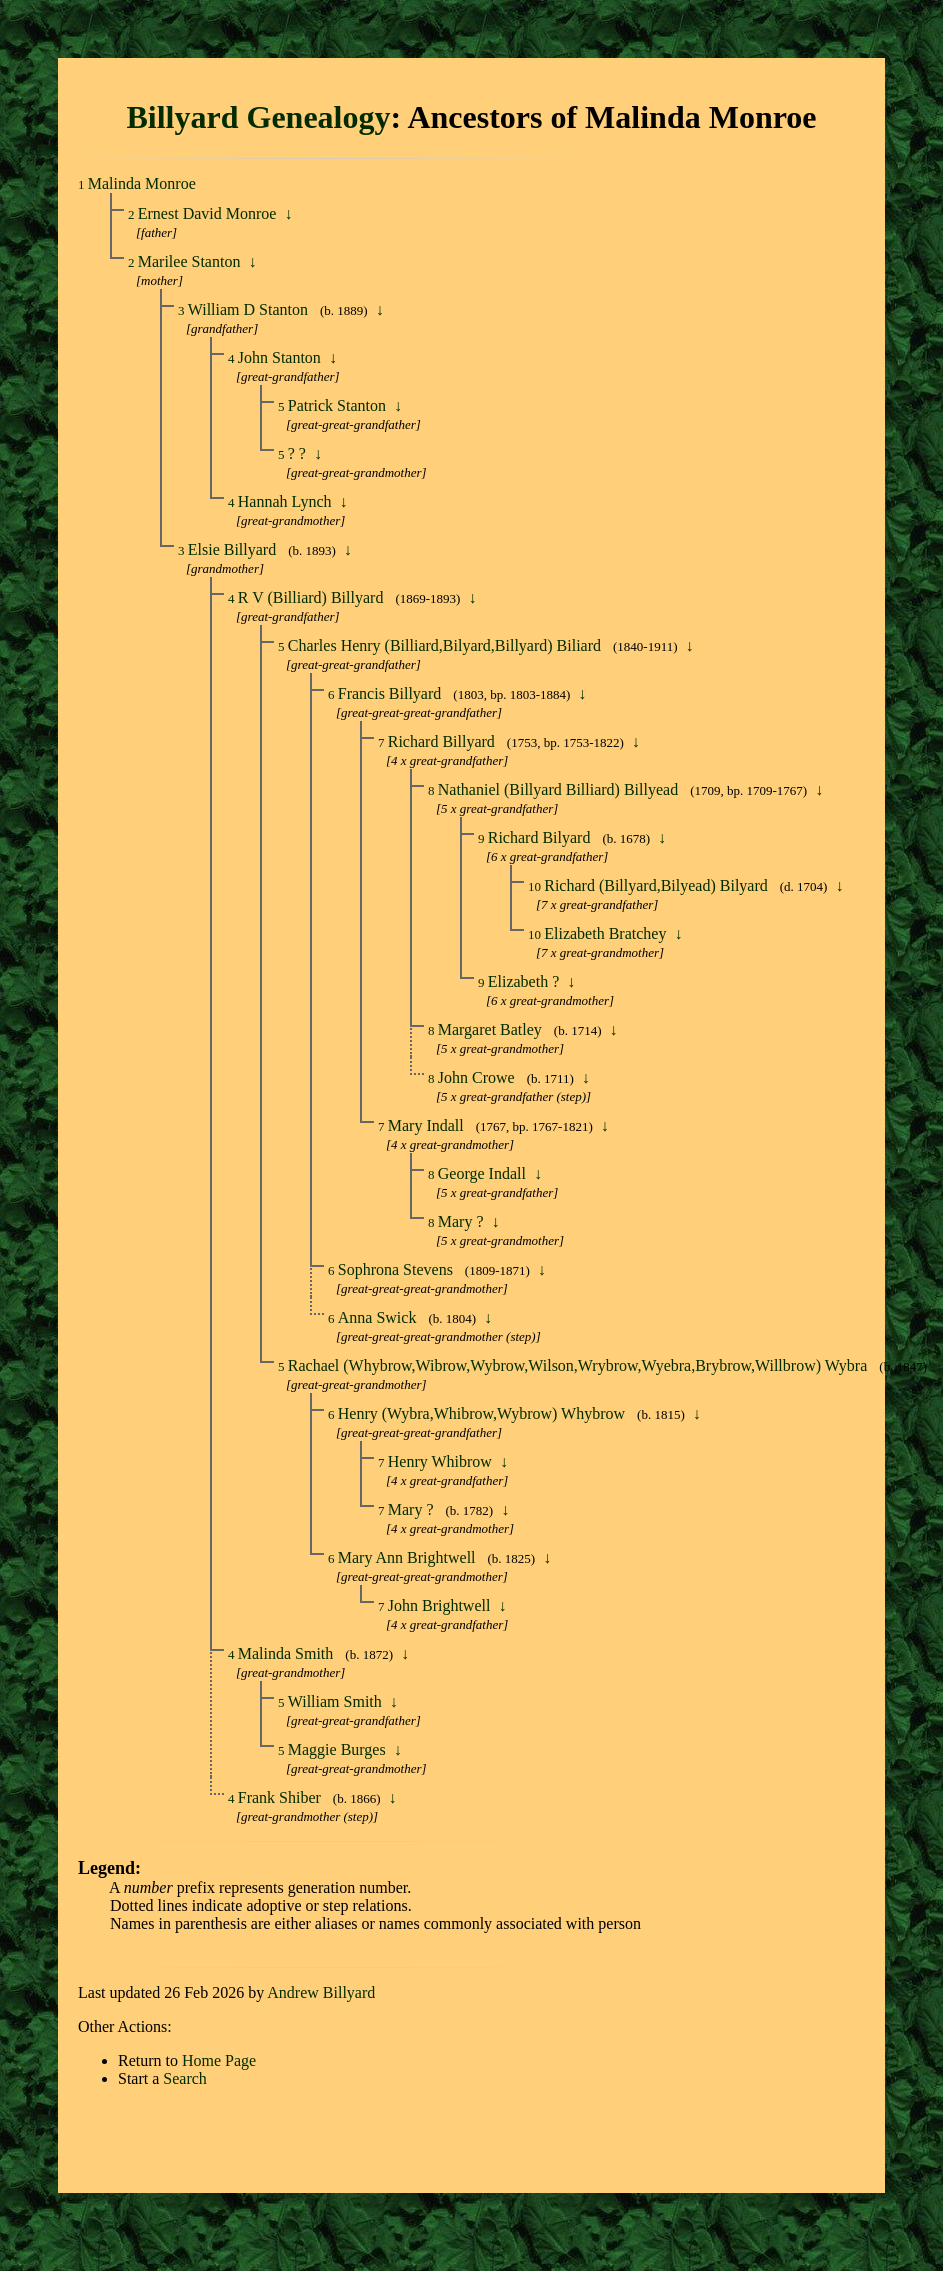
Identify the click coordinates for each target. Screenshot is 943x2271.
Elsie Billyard (234, 549)
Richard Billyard (443, 741)
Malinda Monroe (142, 183)
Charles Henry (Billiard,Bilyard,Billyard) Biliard (446, 645)
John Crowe (478, 1077)
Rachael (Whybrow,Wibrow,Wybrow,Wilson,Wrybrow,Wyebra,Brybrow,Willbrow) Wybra (580, 1365)
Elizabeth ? (526, 981)
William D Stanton (250, 309)
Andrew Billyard (321, 1992)
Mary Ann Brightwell (409, 1557)
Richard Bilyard (541, 837)
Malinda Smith (288, 1653)
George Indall (484, 1173)
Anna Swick (379, 1317)
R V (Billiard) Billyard (313, 597)
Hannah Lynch (287, 501)
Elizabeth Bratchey (607, 933)
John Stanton (281, 357)
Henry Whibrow (442, 1461)
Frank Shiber (281, 1797)
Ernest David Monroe (209, 213)
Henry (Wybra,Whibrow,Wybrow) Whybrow (483, 1413)
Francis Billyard (392, 693)
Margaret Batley (492, 1029)
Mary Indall (428, 1125)
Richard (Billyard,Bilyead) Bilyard (658, 885)
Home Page (219, 2060)
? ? (299, 453)
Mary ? (463, 1221)
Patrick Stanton (339, 405)
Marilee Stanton (191, 261)
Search (185, 2078)
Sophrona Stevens (397, 1269)
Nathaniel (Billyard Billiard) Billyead (560, 789)
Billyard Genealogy (258, 117)
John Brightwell (441, 1605)
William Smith (337, 1701)
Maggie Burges (339, 1749)
